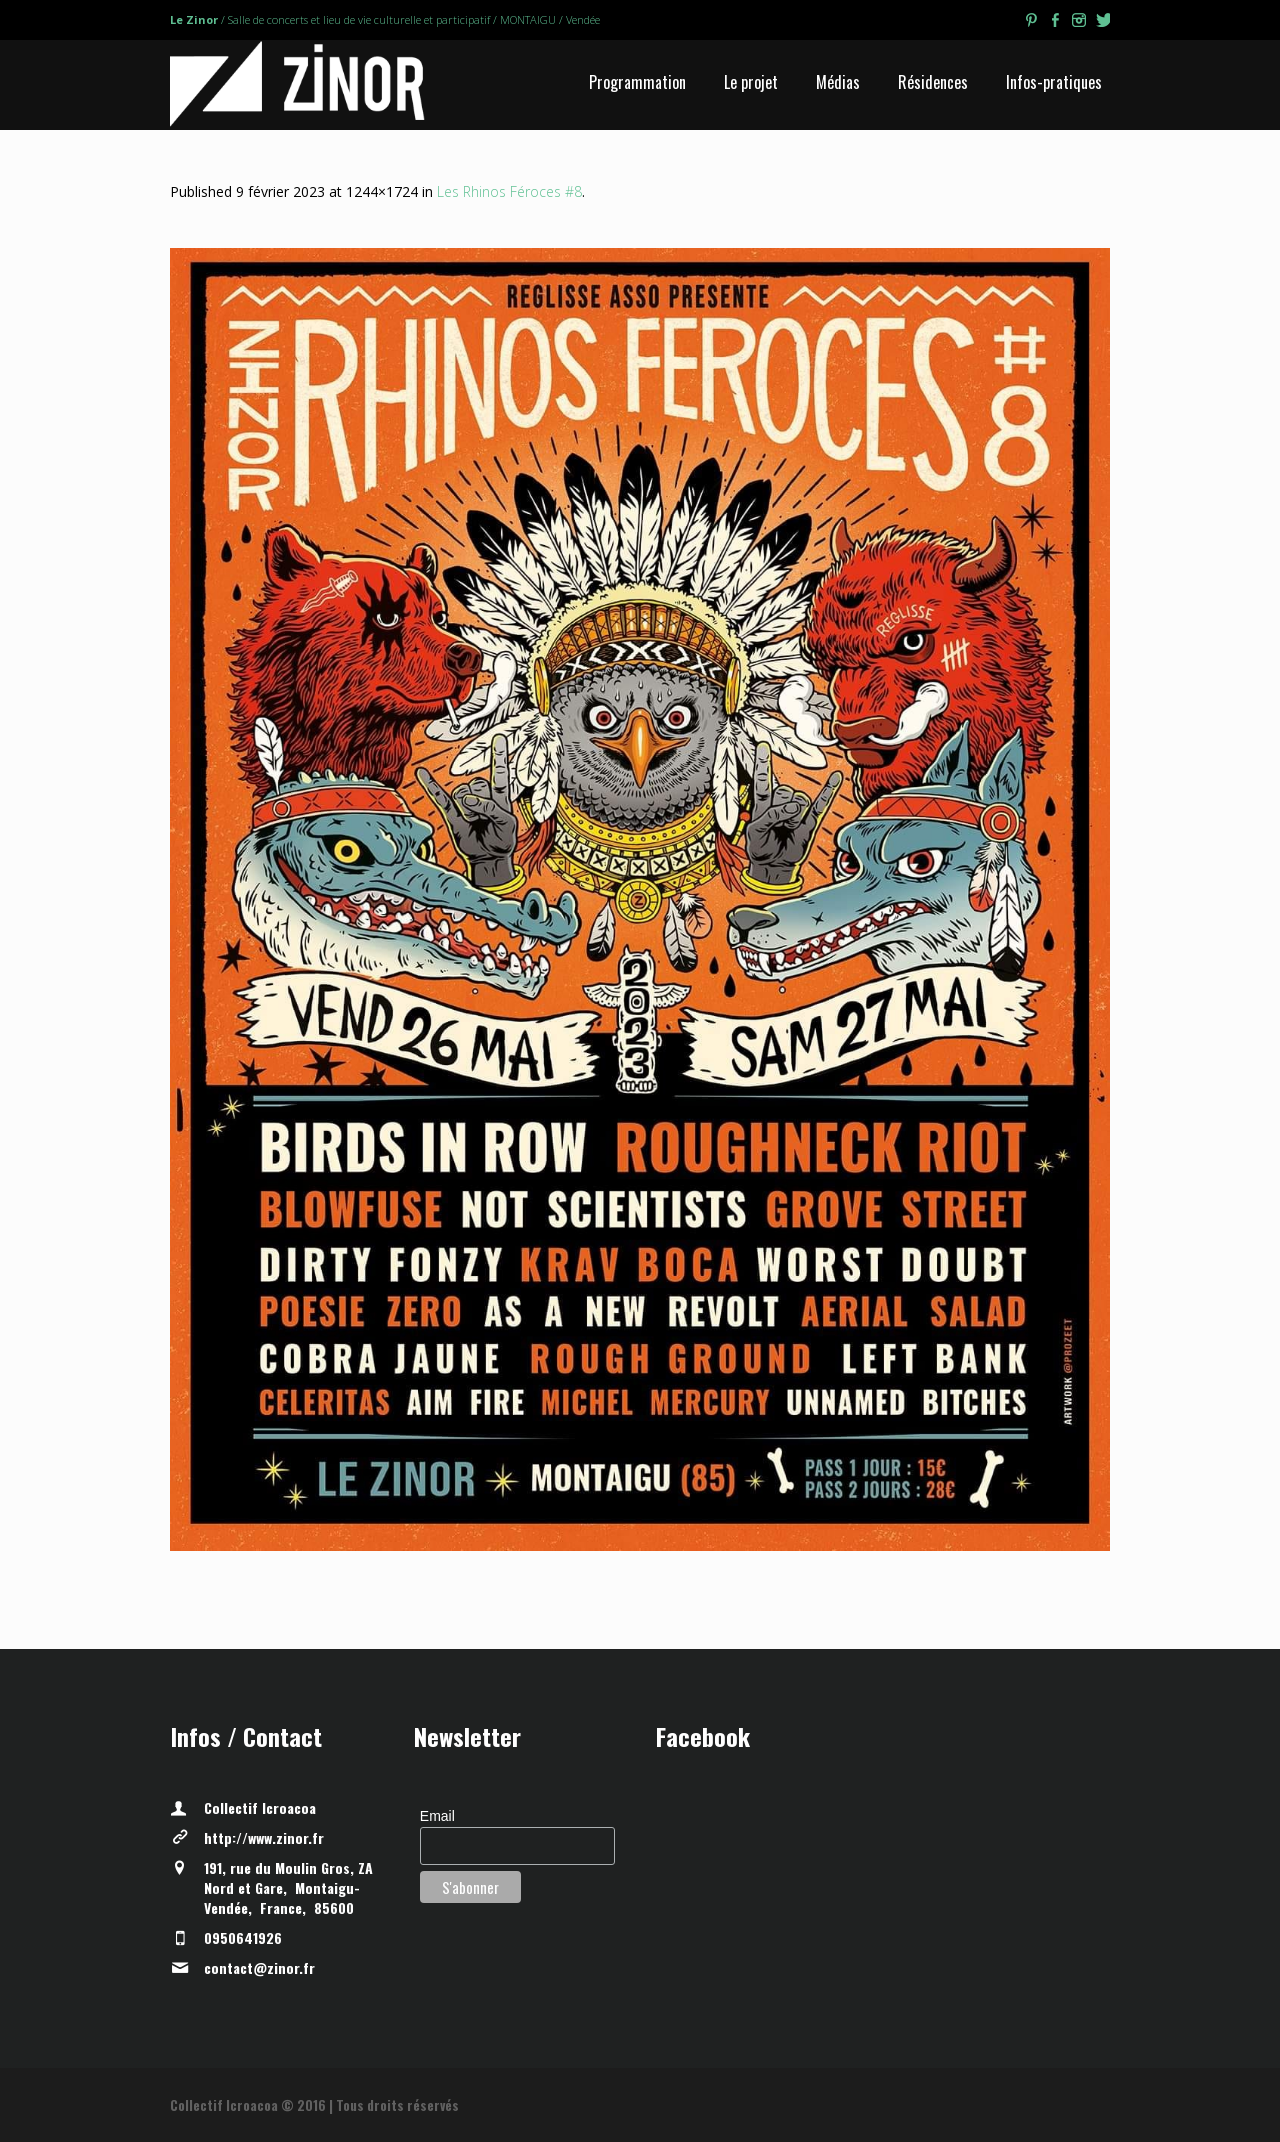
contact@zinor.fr (259, 1967)
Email (437, 1816)
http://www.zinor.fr (264, 1837)
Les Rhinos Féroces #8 (509, 191)
